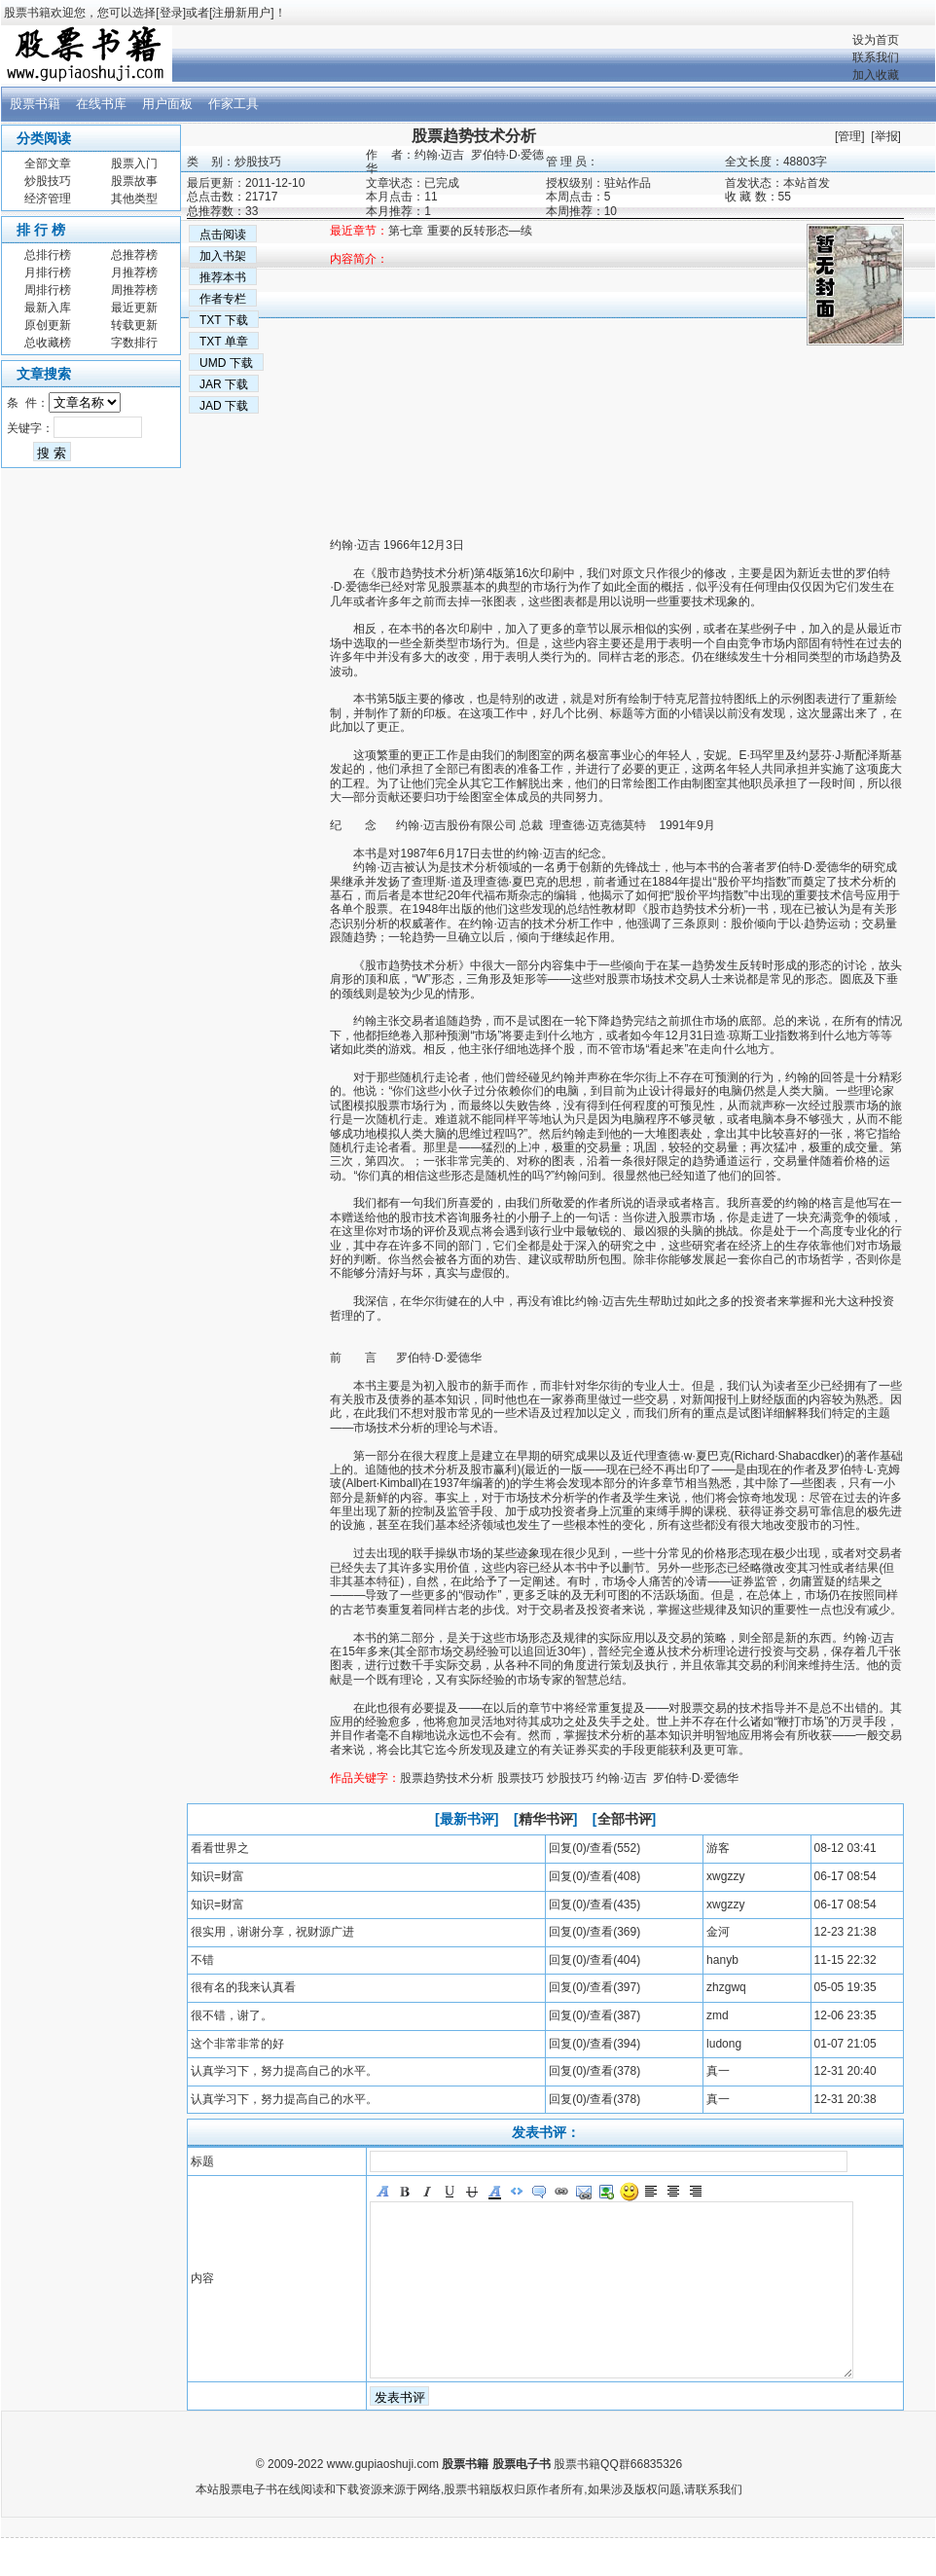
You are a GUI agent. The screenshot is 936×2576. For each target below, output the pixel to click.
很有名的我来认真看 (243, 1987)
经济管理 (47, 198)
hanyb (722, 1960)
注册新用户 (241, 12)
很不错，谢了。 (231, 2015)
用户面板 (167, 103)
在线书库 (101, 103)
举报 (886, 136)
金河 (718, 1932)
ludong (723, 2043)
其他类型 (134, 198)
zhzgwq (726, 1987)
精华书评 (546, 1819)
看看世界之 (220, 1848)
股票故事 (134, 181)
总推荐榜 (134, 255)
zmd (717, 2015)
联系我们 (875, 57)
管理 (849, 136)
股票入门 (134, 163)
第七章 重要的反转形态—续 (459, 230)
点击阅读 (222, 234)
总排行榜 (47, 255)
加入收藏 (875, 75)
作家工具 (233, 103)
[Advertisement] (288, 402)
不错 (202, 1960)
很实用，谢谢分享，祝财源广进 (272, 1932)
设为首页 (875, 40)
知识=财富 (217, 1876)
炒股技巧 (47, 181)
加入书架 (222, 256)
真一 (718, 2071)
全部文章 (47, 163)
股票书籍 (35, 103)
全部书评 (624, 1819)
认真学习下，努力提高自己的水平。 (284, 2071)
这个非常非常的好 (237, 2043)
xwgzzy (725, 1876)
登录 (171, 12)
